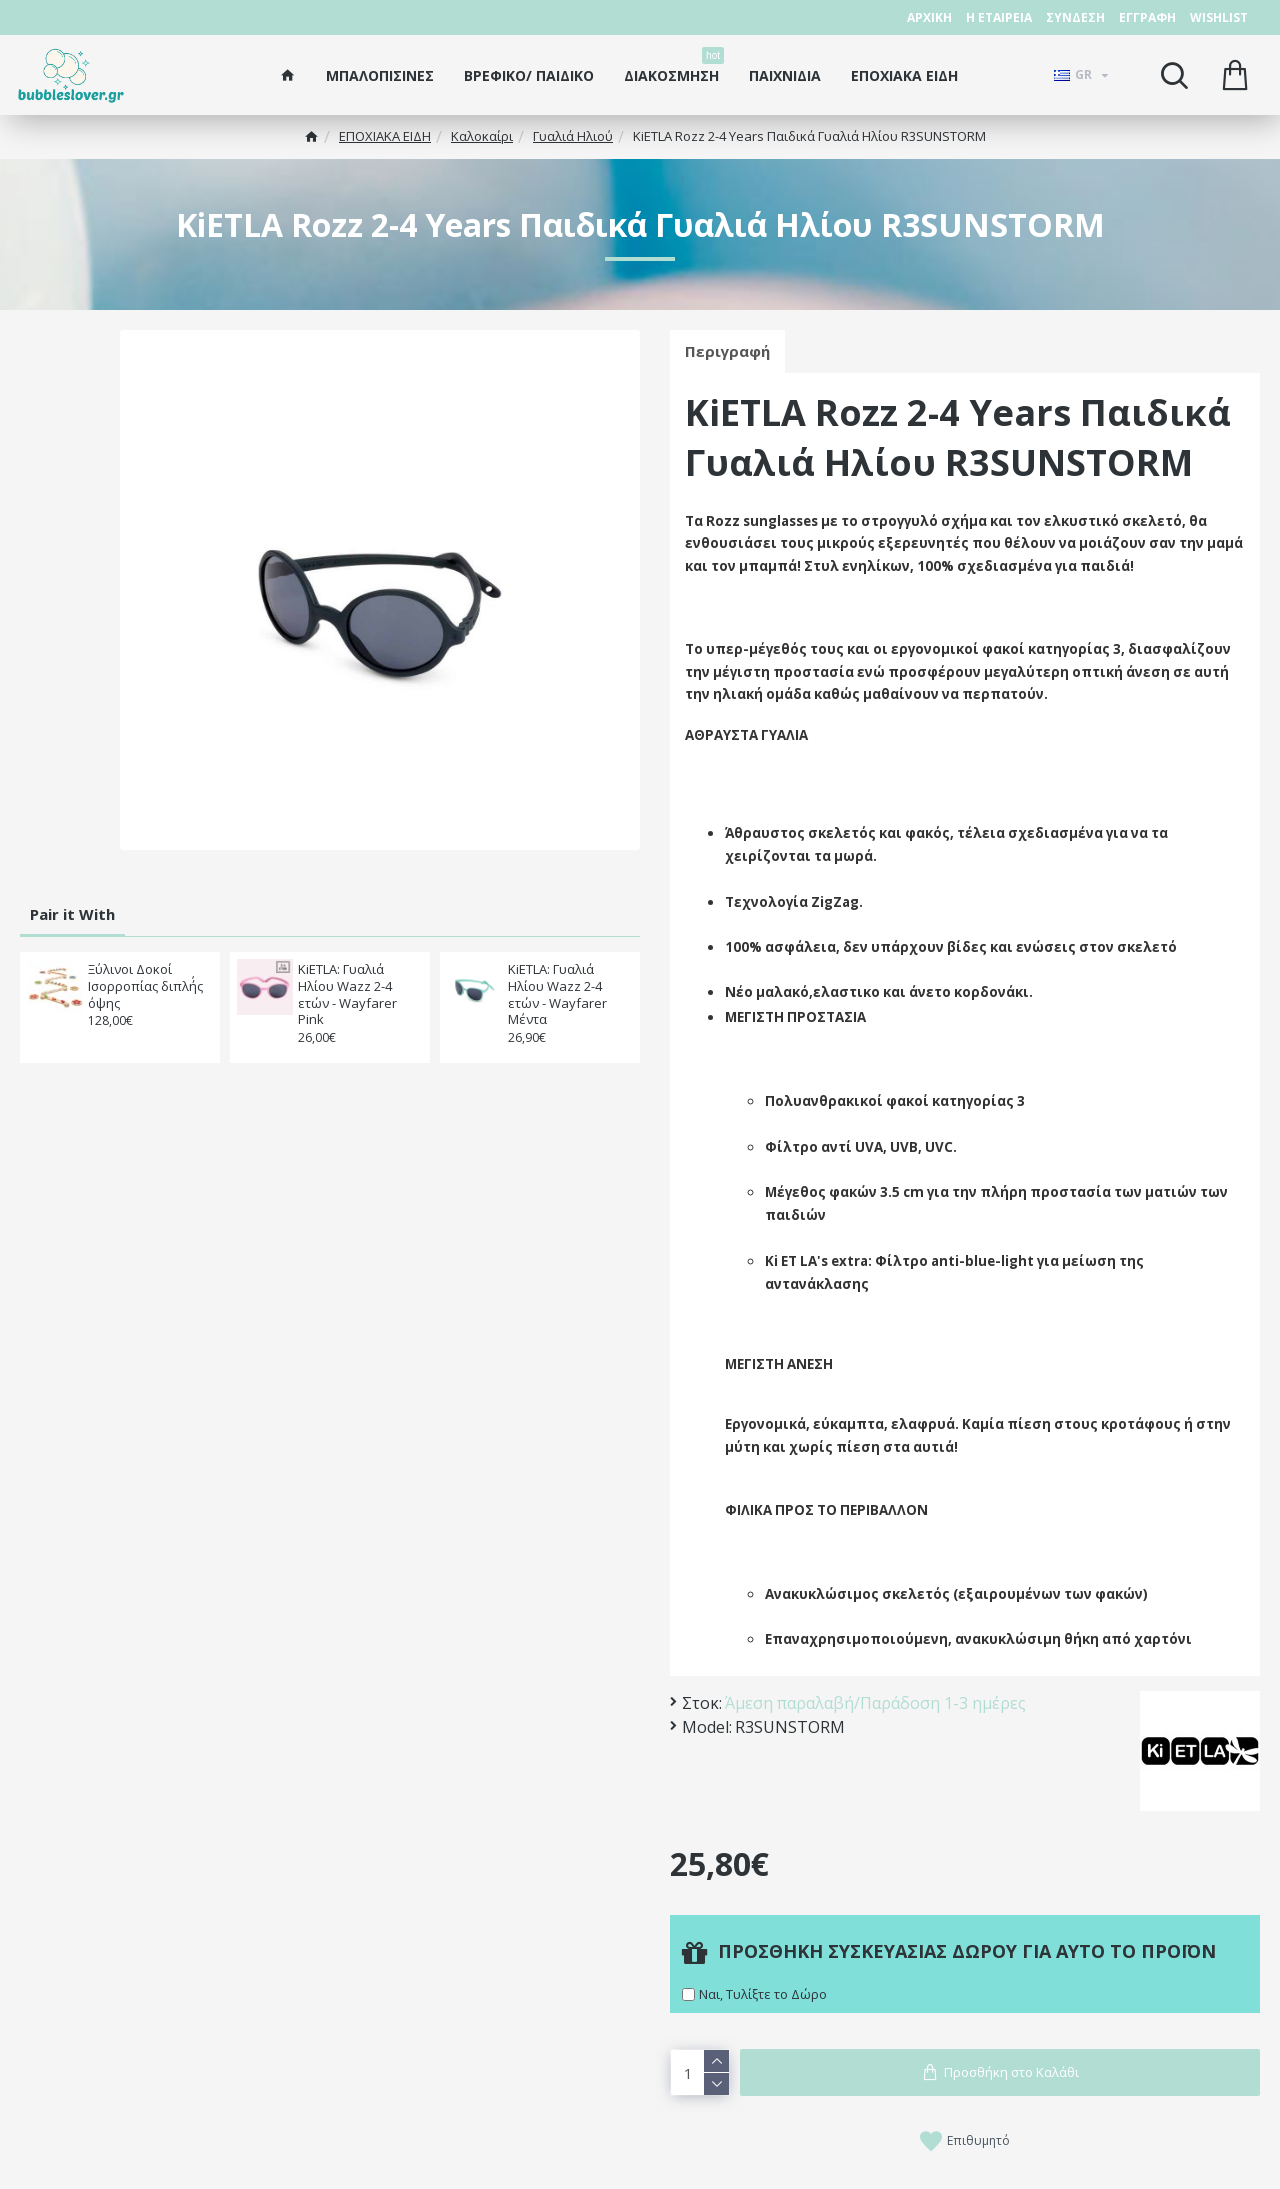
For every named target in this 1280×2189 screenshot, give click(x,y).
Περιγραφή (727, 351)
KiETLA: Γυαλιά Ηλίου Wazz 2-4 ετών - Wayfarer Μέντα (557, 995)
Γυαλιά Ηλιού (573, 136)
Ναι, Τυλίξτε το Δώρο (763, 1993)
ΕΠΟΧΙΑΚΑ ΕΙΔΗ (385, 136)
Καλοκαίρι (482, 136)
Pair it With (72, 914)
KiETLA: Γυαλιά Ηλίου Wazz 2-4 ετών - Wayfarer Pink (347, 995)
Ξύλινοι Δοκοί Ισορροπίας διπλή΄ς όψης (145, 986)
